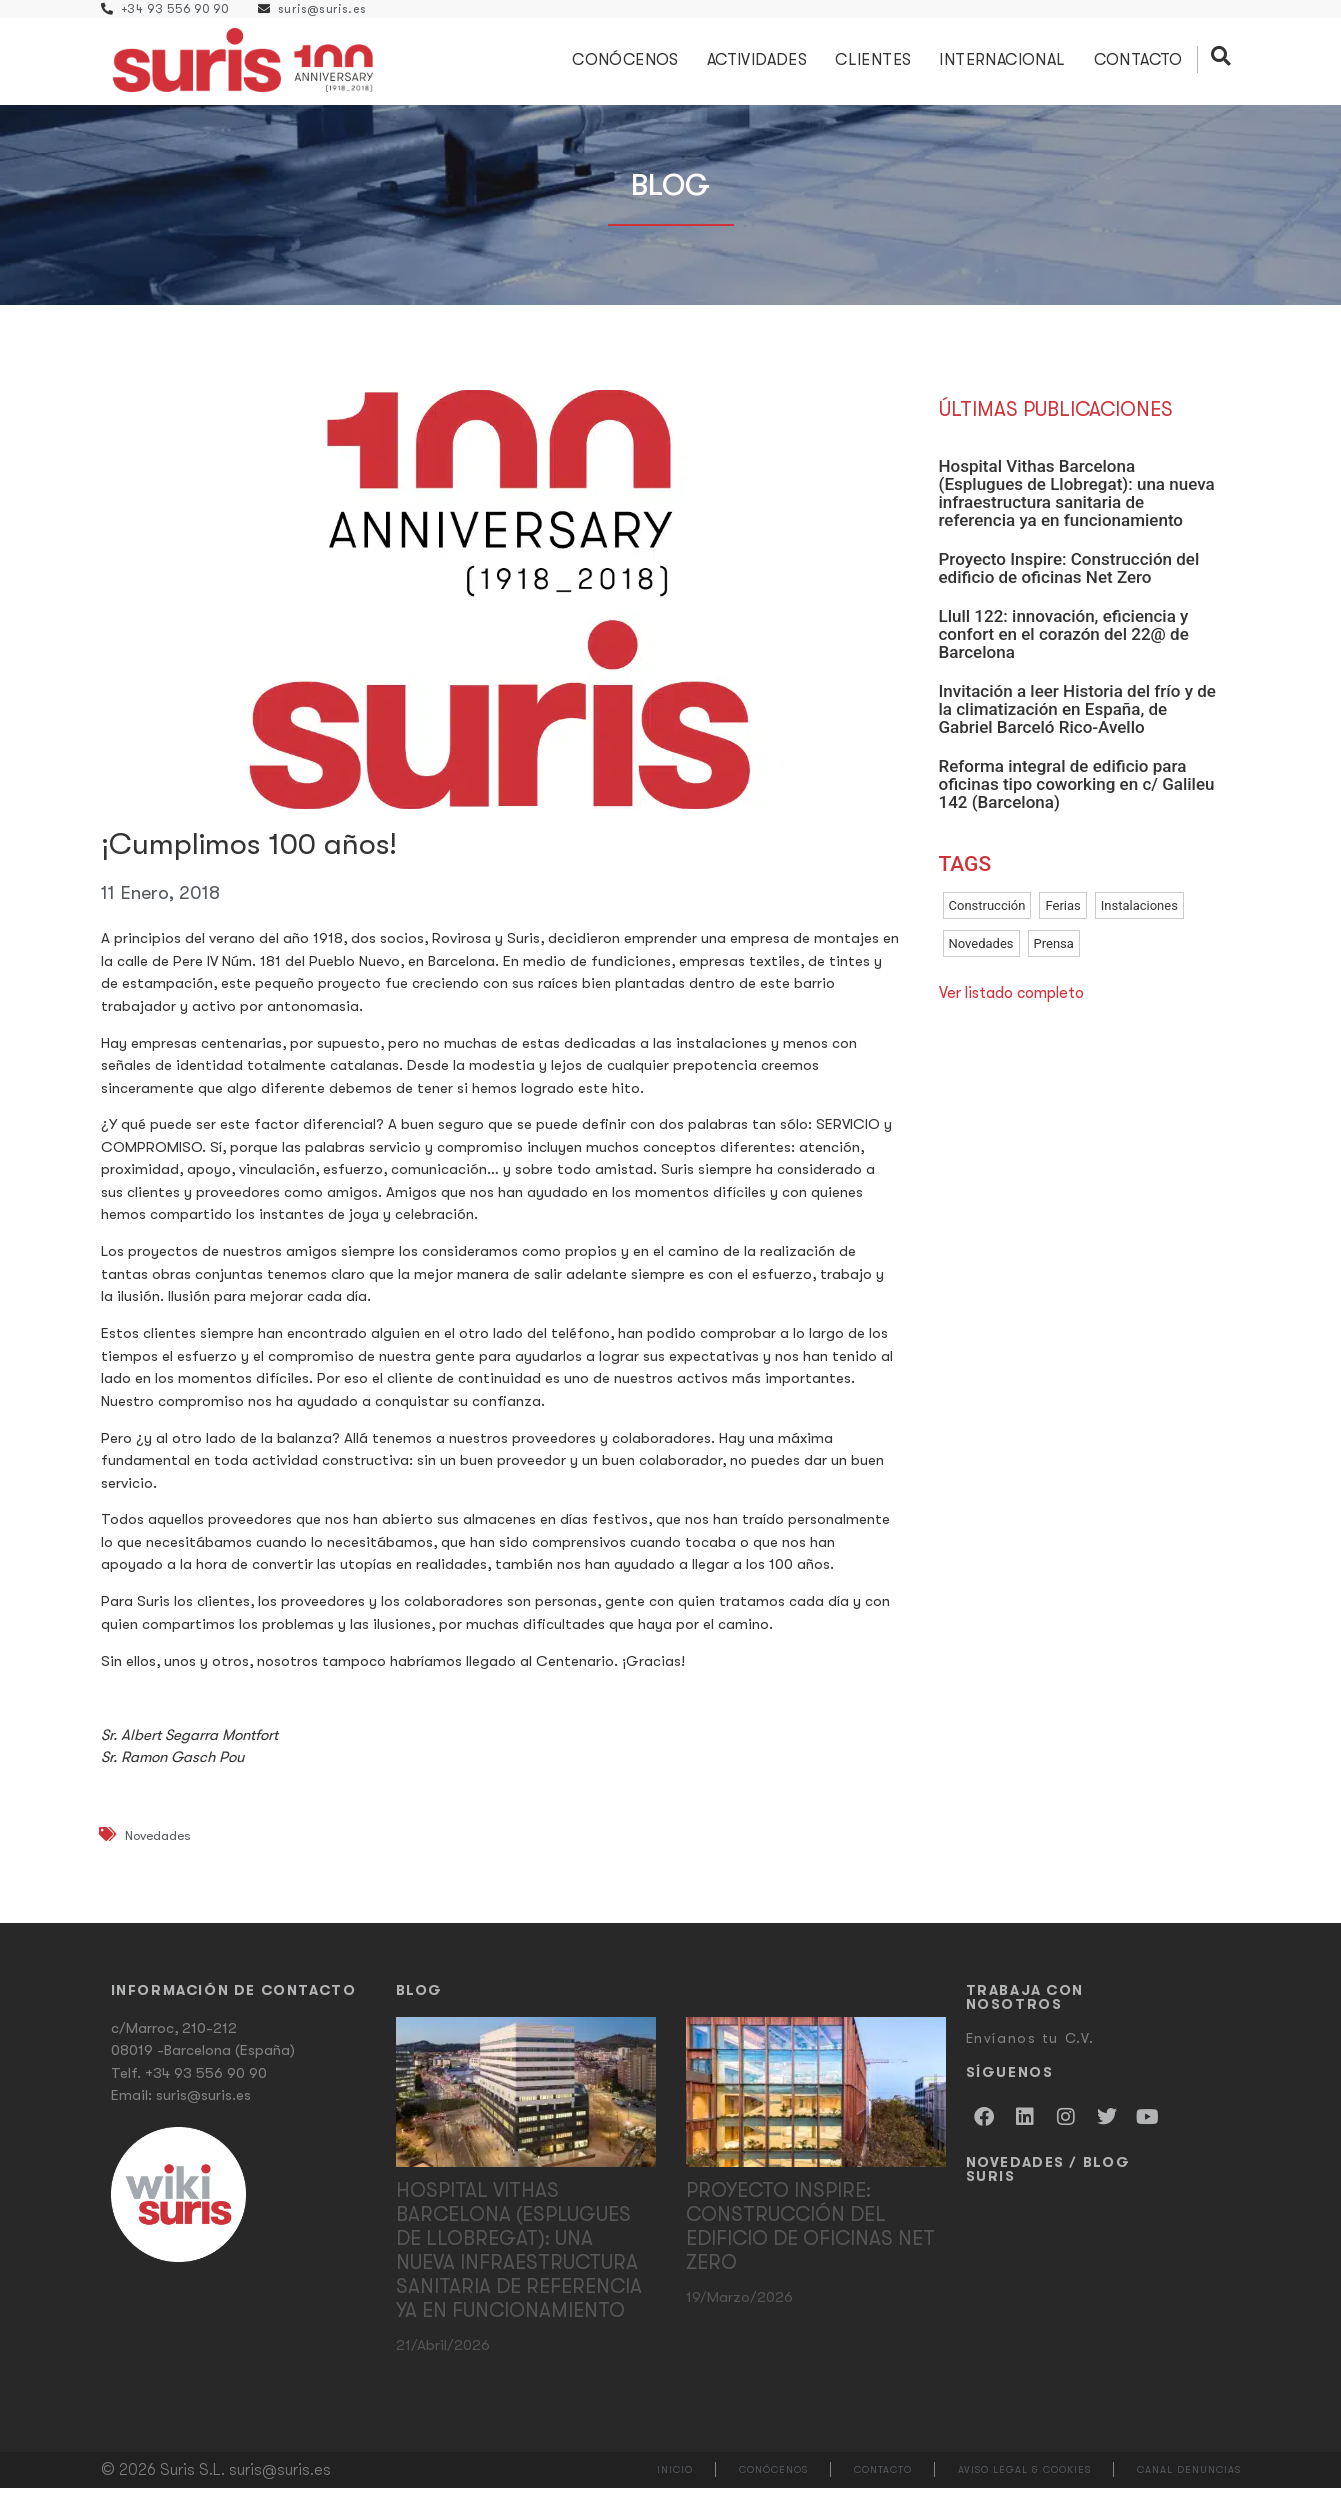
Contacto (1142, 68)
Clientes (878, 68)
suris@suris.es (203, 2112)
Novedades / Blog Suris (1048, 2185)
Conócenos (630, 68)
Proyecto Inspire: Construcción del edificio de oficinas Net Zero (1069, 584)
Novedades (158, 1852)
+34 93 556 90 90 (206, 2089)
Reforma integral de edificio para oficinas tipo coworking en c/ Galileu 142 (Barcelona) (1077, 800)
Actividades (761, 68)
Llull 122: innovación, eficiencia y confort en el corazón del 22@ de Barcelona (1064, 650)
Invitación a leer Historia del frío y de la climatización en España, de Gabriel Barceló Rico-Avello (1077, 725)
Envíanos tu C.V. (1031, 2054)
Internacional (1007, 68)
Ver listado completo (1011, 1009)
